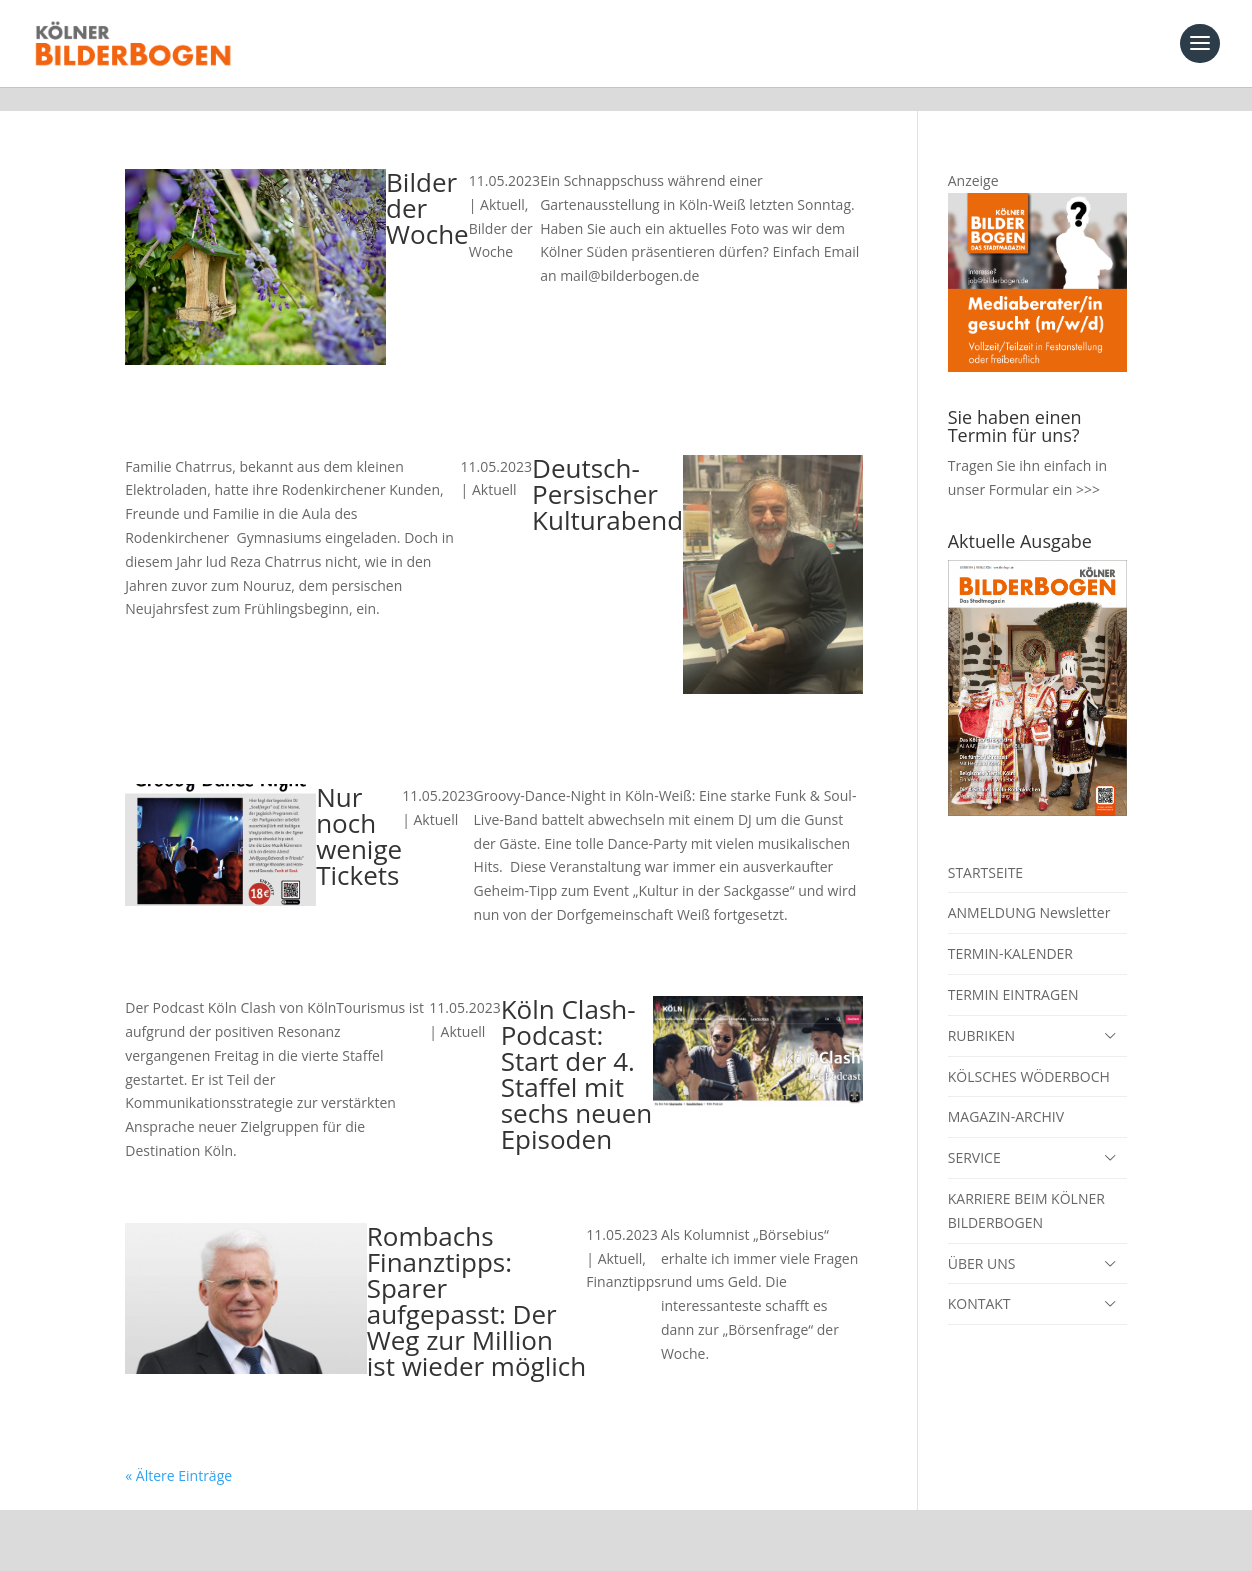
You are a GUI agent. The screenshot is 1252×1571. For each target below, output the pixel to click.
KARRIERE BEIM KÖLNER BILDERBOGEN (1026, 1186)
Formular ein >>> (1044, 465)
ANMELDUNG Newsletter (1029, 888)
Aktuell (502, 180)
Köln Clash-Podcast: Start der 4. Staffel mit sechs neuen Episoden (577, 1050)
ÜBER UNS (982, 1239)
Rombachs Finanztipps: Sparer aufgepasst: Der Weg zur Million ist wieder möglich (477, 1277)
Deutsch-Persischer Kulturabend (607, 470)
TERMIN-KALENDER (1010, 929)
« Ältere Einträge (178, 1451)
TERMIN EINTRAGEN (1013, 970)
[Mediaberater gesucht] (1037, 342)
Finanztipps (623, 1257)
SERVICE (974, 1133)
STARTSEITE (985, 848)
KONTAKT (979, 1279)
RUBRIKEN (981, 1011)
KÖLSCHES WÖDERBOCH (1029, 1052)
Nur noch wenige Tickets (359, 812)
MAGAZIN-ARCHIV (1006, 1092)
